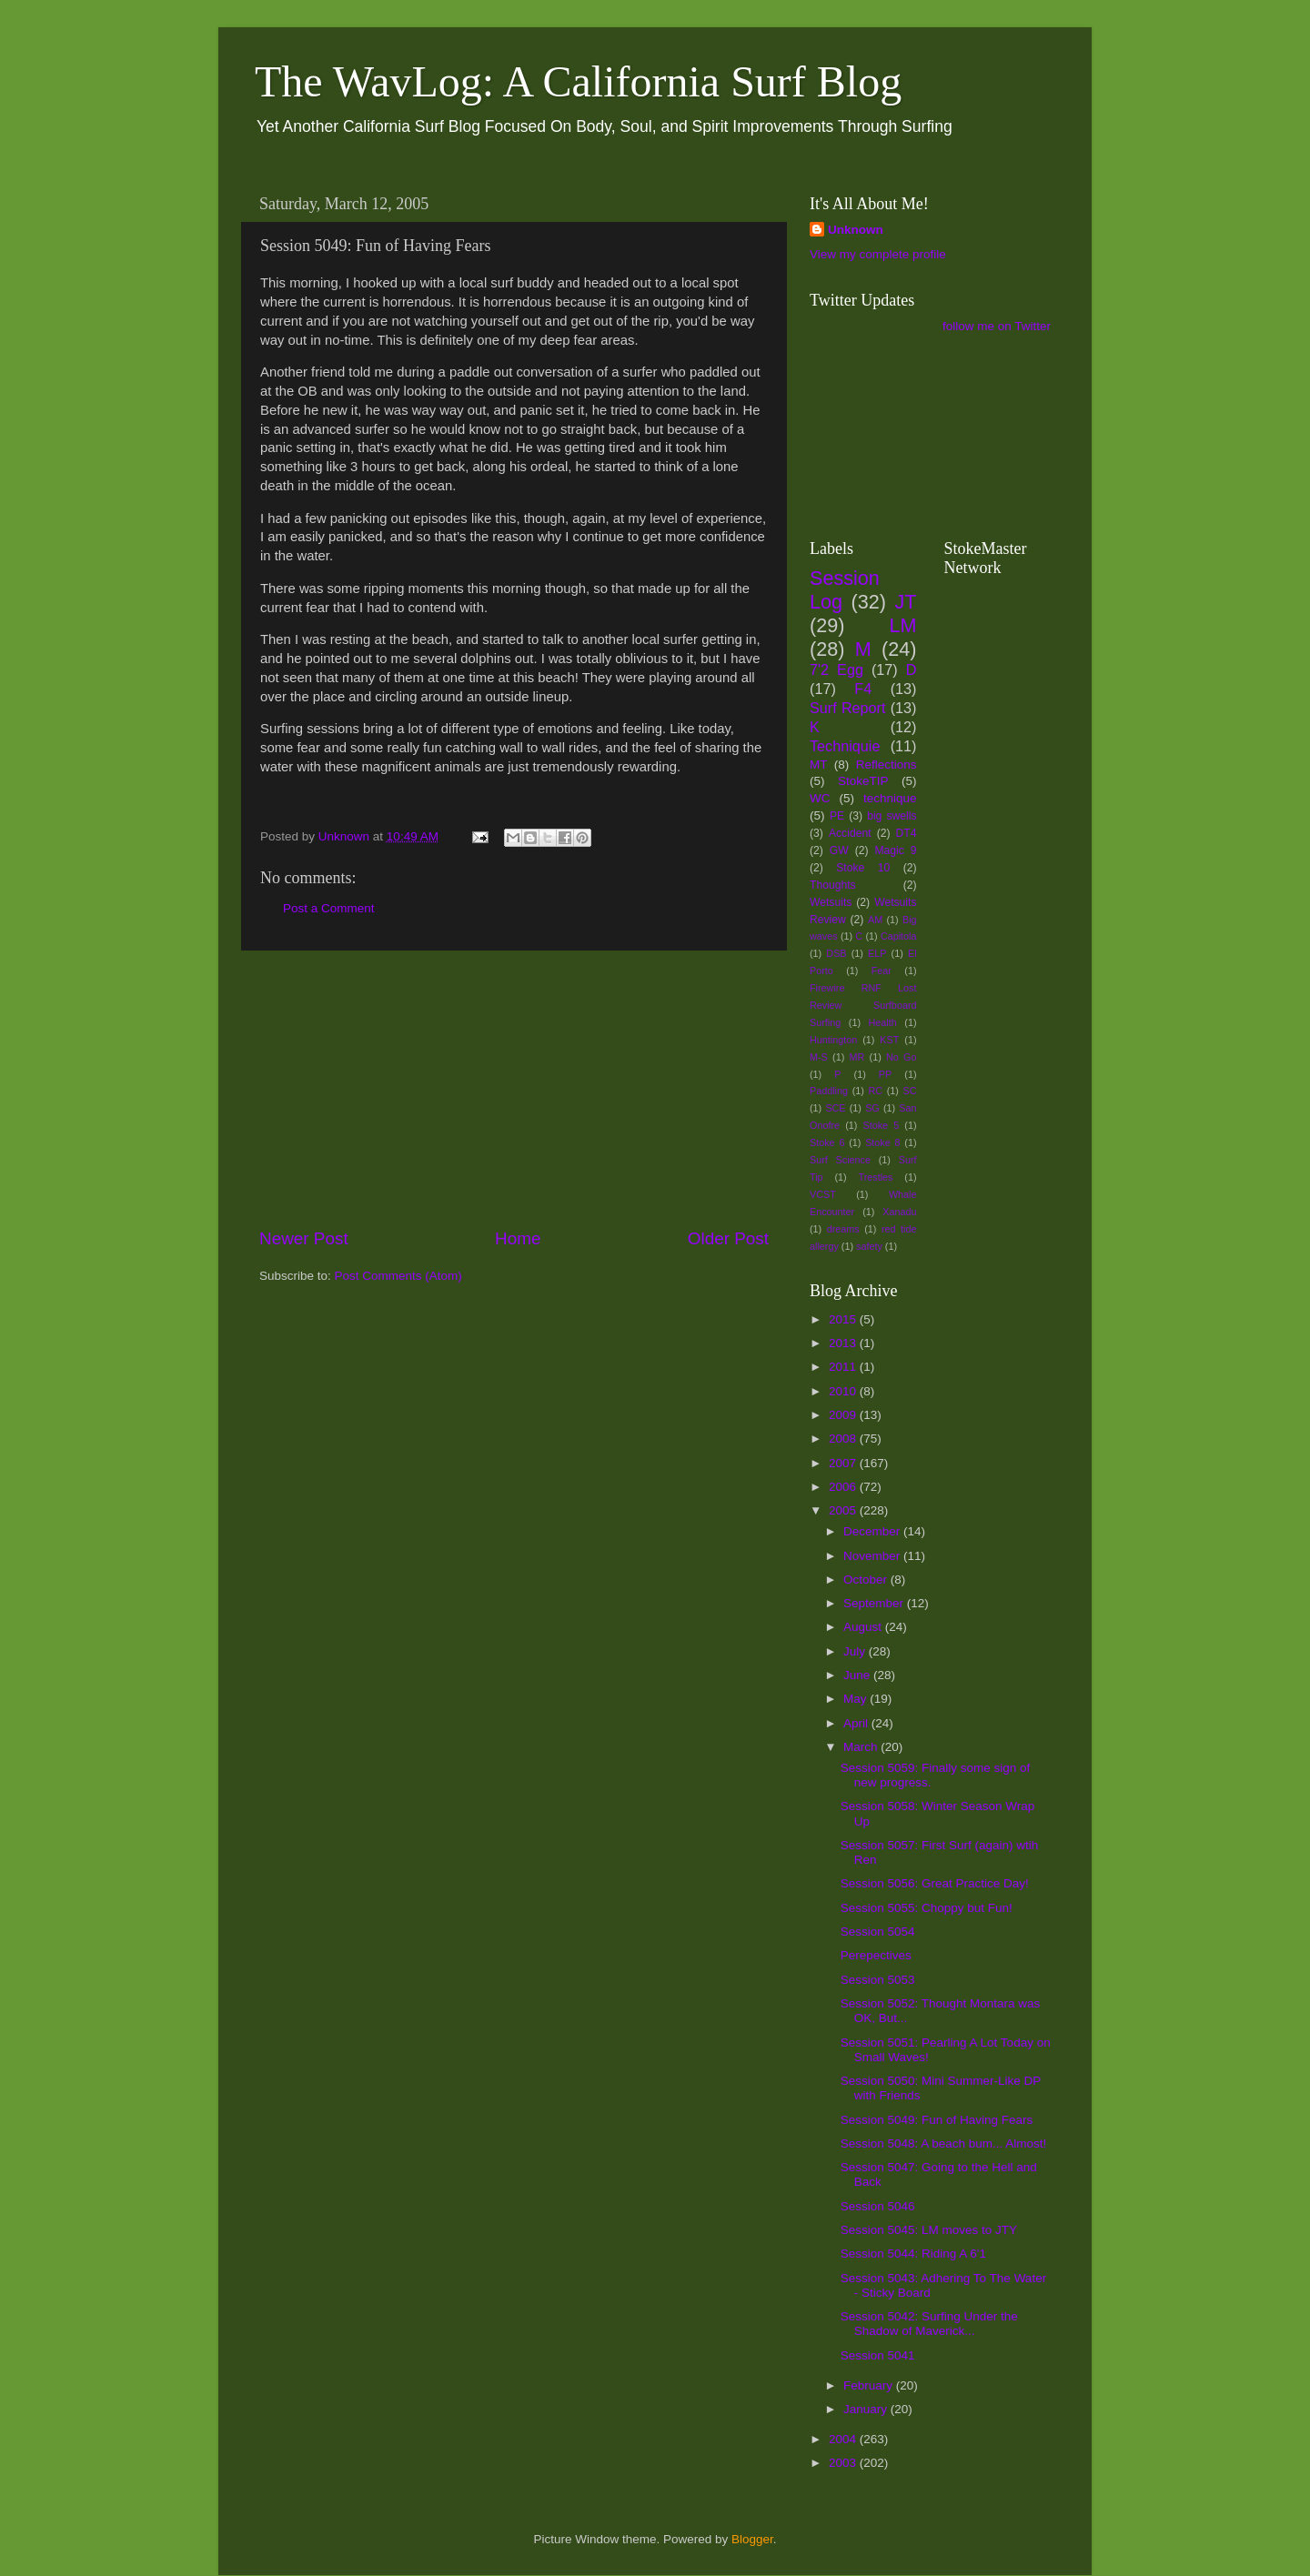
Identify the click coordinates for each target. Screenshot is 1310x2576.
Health (883, 1022)
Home (517, 1238)
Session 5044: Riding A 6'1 (913, 2253)
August (864, 1627)
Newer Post (303, 1238)
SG (872, 1107)
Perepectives (876, 1955)
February (869, 2385)
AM (875, 919)
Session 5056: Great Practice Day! (935, 1883)
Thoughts (833, 885)
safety (869, 1246)
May (856, 1699)
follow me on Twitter (996, 326)
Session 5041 (878, 2355)
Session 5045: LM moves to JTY (929, 2230)
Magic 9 (895, 850)
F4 (863, 688)
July (856, 1651)
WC (820, 798)
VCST (823, 1194)
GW (839, 850)
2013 (844, 1343)
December (873, 1531)
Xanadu (899, 1211)
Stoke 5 (880, 1125)
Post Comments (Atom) (398, 1276)
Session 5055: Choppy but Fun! (927, 1908)
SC (910, 1090)
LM (903, 625)
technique (890, 798)
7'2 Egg (836, 669)
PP (885, 1074)
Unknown (855, 229)
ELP (877, 953)
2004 (844, 2439)
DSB (836, 953)
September (875, 1603)
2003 (844, 2463)
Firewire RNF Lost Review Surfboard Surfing (863, 1005)
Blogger (752, 2539)
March (862, 1747)
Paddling (829, 1090)
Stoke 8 (882, 1142)
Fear (882, 970)
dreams (843, 1228)
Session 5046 (878, 2206)
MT (819, 764)
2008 (844, 1438)
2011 (844, 1367)
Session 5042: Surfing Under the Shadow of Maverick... (929, 2323)
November (873, 1556)
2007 (844, 1463)
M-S (819, 1057)
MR (857, 1057)
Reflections (886, 764)
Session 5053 (878, 1980)
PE (837, 816)
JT (906, 601)
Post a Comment (329, 908)
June (858, 1675)
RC (875, 1090)
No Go (901, 1057)
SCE (835, 1107)
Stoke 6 (827, 1142)
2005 (844, 1510)
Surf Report (847, 707)
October (867, 1579)
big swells (891, 816)
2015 (844, 1319)
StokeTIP (863, 781)
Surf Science (840, 1159)
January (867, 2409)
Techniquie (845, 746)
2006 (844, 1487)
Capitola (899, 936)
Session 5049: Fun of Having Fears (937, 2120)
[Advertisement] (514, 1088)
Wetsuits (831, 902)
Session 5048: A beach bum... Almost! (944, 2143)
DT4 (906, 833)
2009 (844, 1415)
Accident (850, 833)
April (857, 1723)
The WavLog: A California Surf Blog (578, 81)
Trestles (875, 1177)
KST (889, 1039)
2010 (844, 1391)
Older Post (728, 1238)
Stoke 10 (863, 867)
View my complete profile (878, 254)
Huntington (833, 1039)
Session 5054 (878, 1931)
